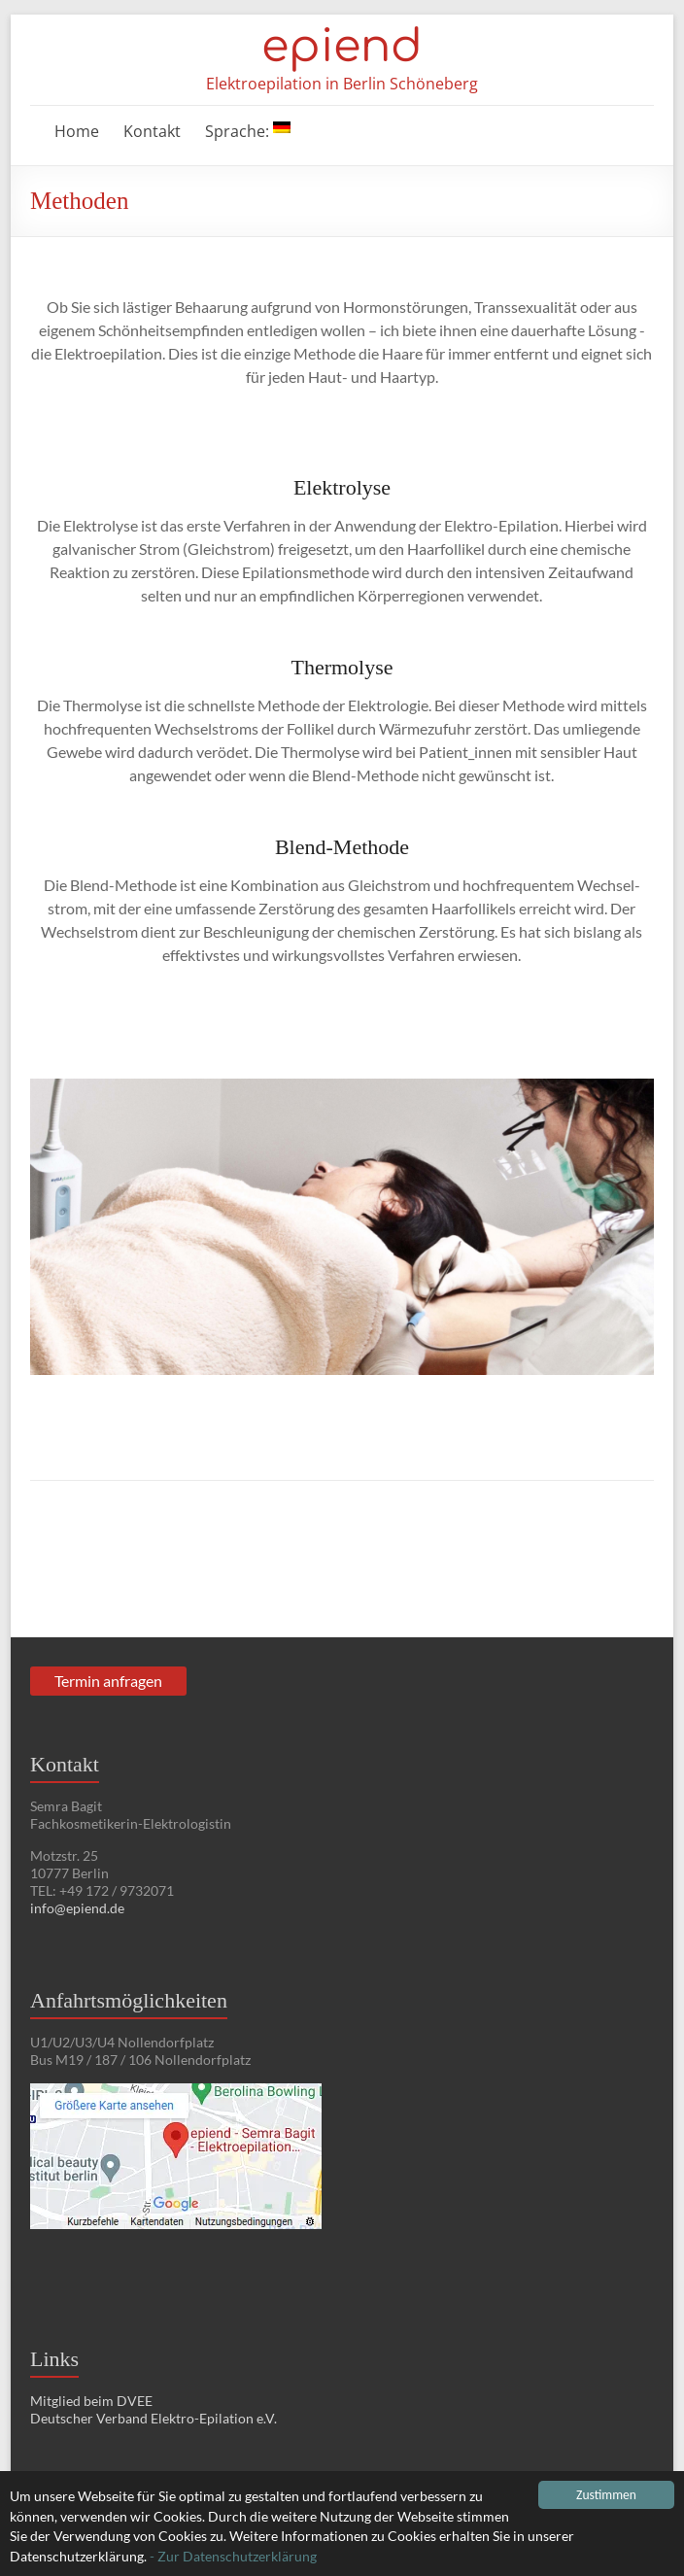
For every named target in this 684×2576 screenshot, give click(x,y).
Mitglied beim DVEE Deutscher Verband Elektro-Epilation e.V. (153, 2409)
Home (76, 131)
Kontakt (152, 131)
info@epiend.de (77, 1908)
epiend (342, 46)
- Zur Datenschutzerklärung (233, 2556)
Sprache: (248, 131)
